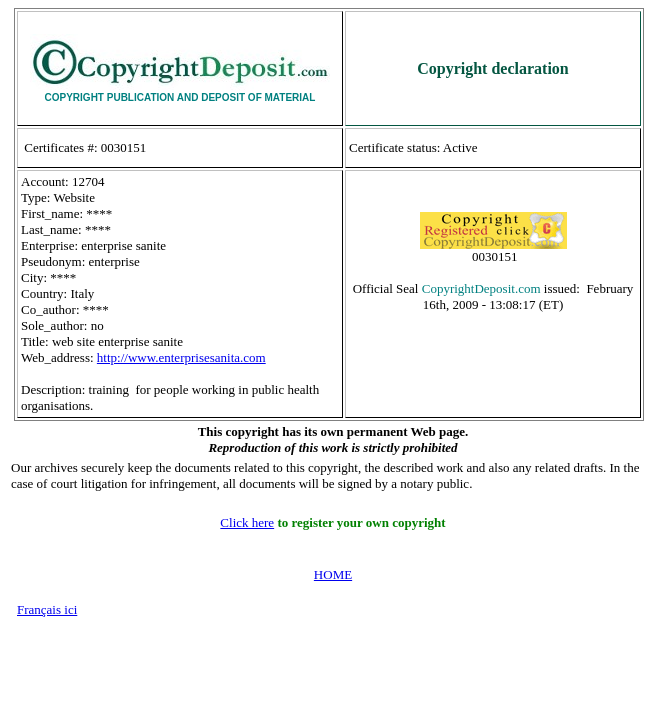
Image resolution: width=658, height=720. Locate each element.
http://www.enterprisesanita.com (181, 357)
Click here (247, 522)
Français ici (47, 609)
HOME (333, 574)
